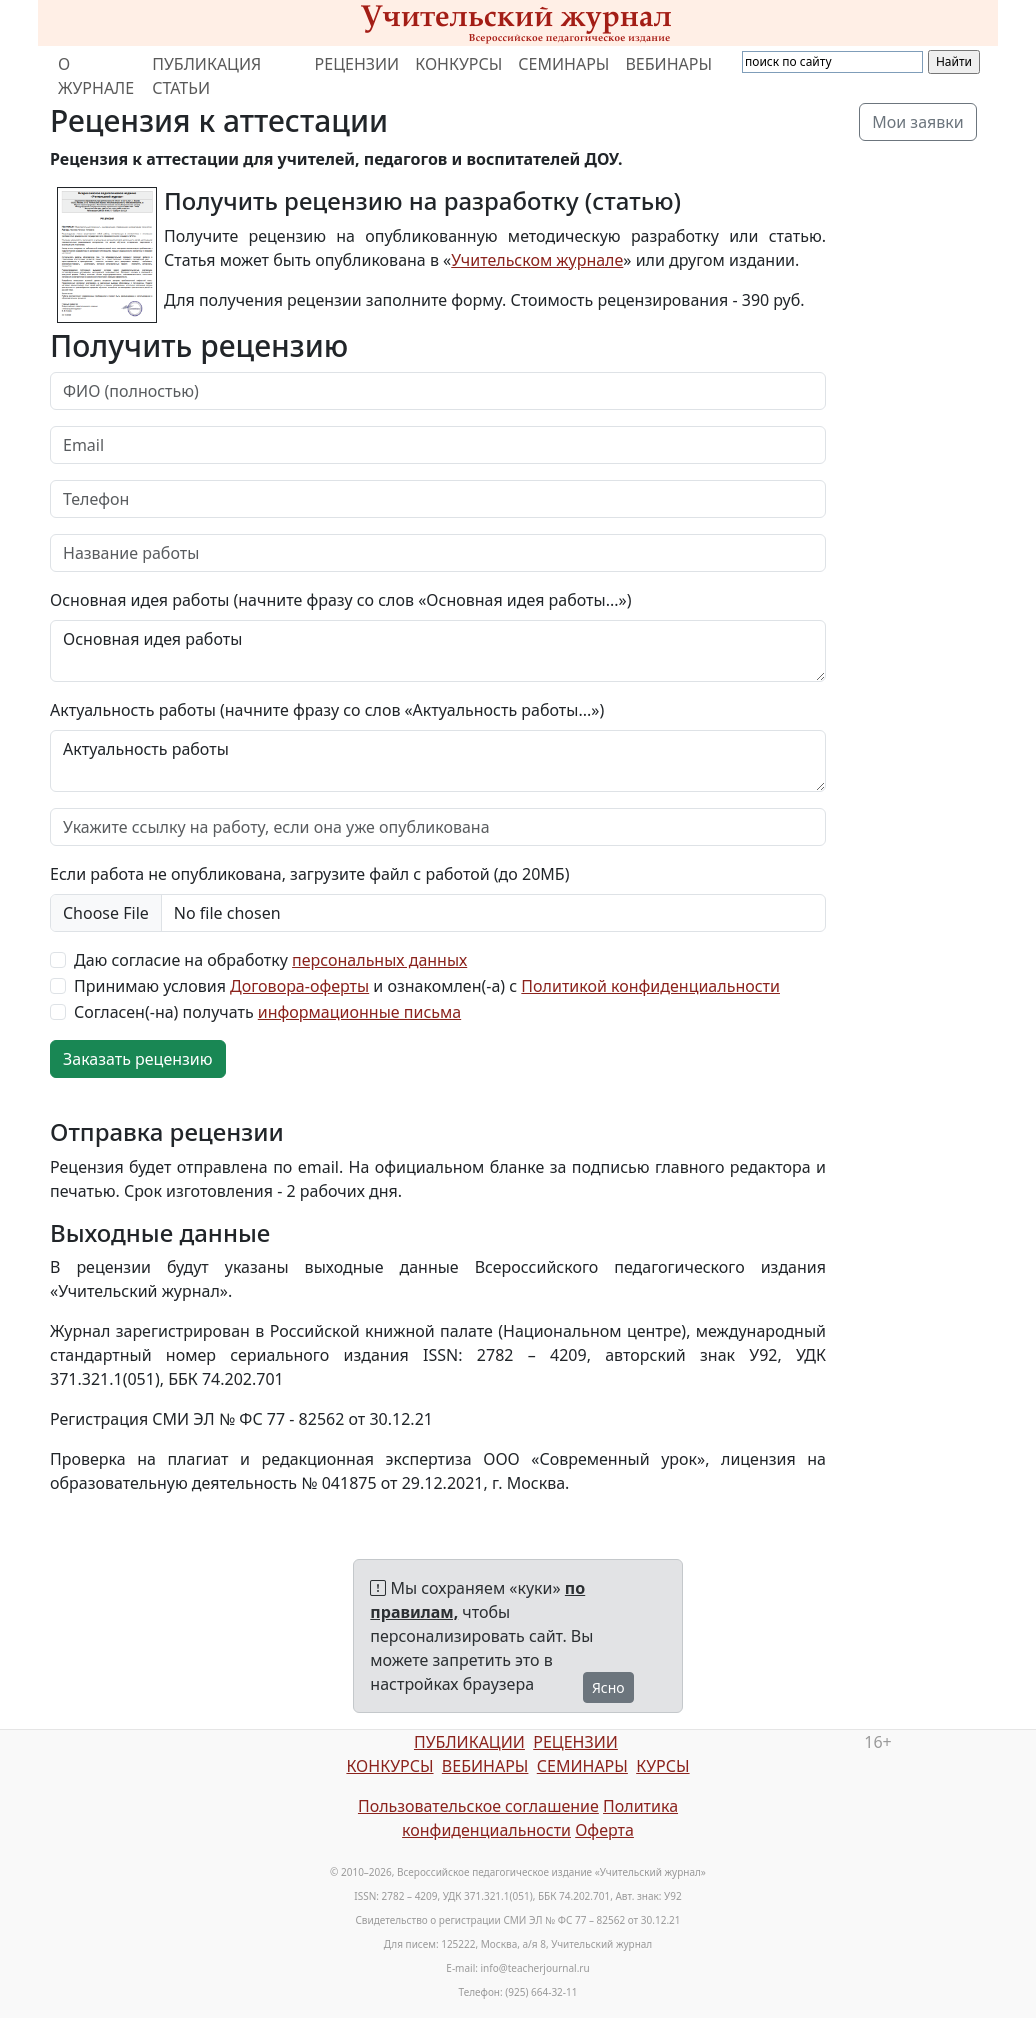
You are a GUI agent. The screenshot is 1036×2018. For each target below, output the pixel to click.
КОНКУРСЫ (458, 64)
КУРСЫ (662, 1766)
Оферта (604, 1830)
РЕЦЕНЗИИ (357, 64)
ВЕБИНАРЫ (668, 64)
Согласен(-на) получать (267, 1012)
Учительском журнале (537, 260)
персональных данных (379, 960)
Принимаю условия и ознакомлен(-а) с (427, 986)
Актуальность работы (438, 761)
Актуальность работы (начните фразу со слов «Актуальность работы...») (327, 710)
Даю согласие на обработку (270, 960)
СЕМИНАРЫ (563, 64)
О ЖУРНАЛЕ (96, 76)
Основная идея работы (438, 651)
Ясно (608, 1687)
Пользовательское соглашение (478, 1806)
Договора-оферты (299, 986)
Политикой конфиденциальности (650, 986)
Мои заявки (918, 122)
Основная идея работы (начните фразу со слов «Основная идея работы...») (340, 600)
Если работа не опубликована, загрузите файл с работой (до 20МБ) (309, 874)
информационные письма (359, 1012)
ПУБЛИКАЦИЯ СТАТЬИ (206, 76)
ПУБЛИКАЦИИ (469, 1742)
